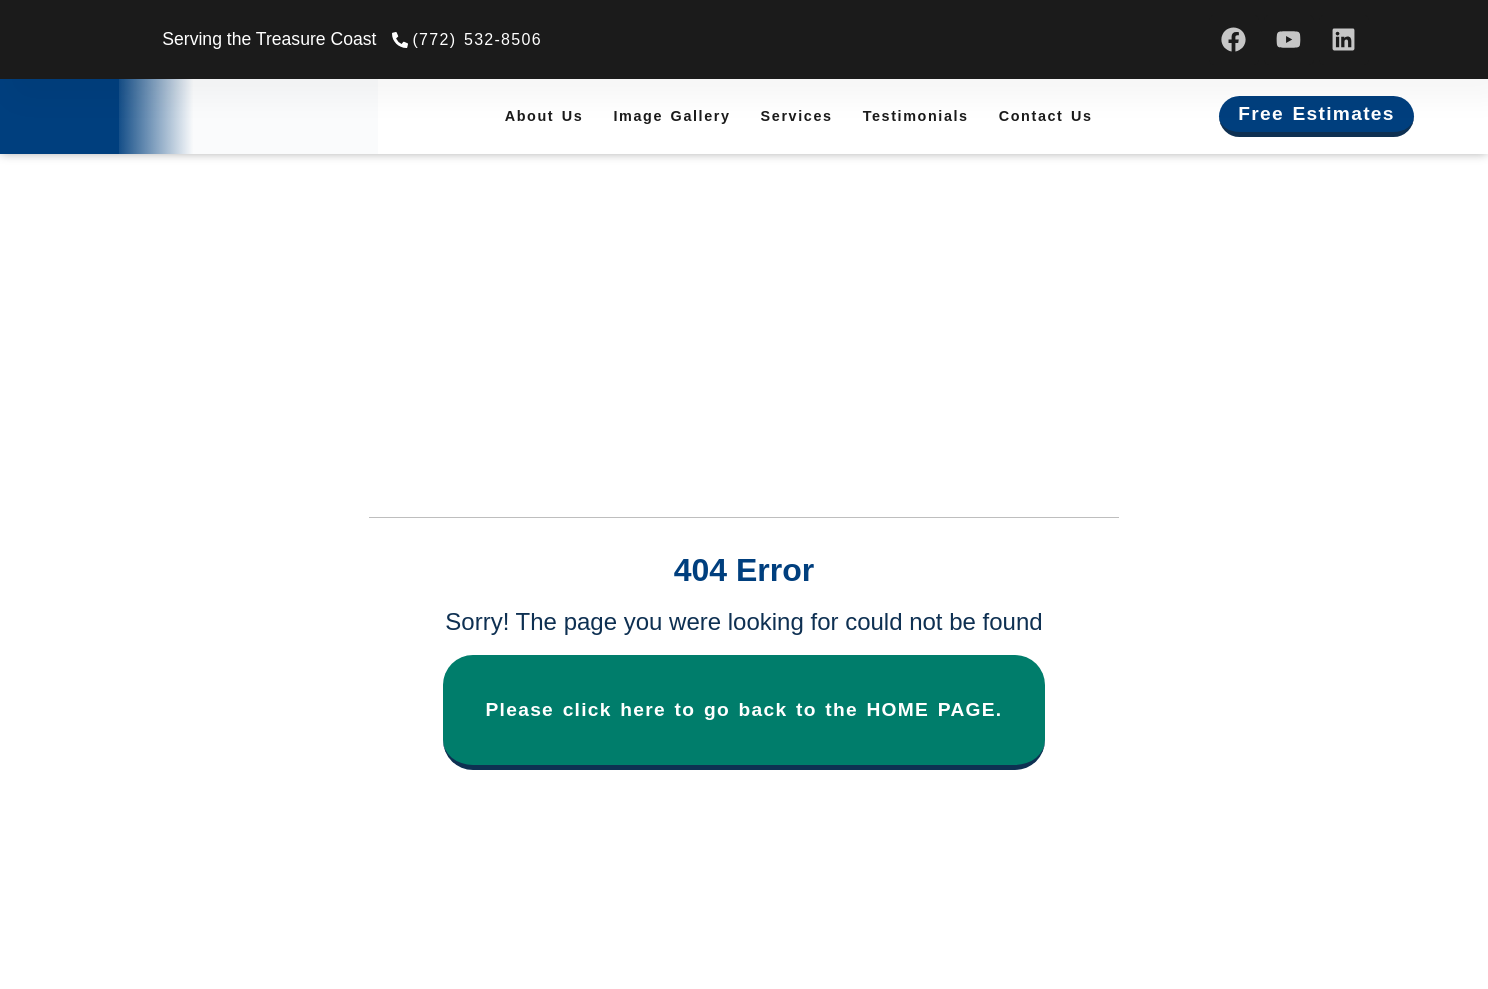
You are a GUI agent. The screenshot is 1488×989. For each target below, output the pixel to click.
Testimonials (916, 116)
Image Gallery (671, 116)
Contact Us (1046, 116)
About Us (544, 116)
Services (797, 116)
